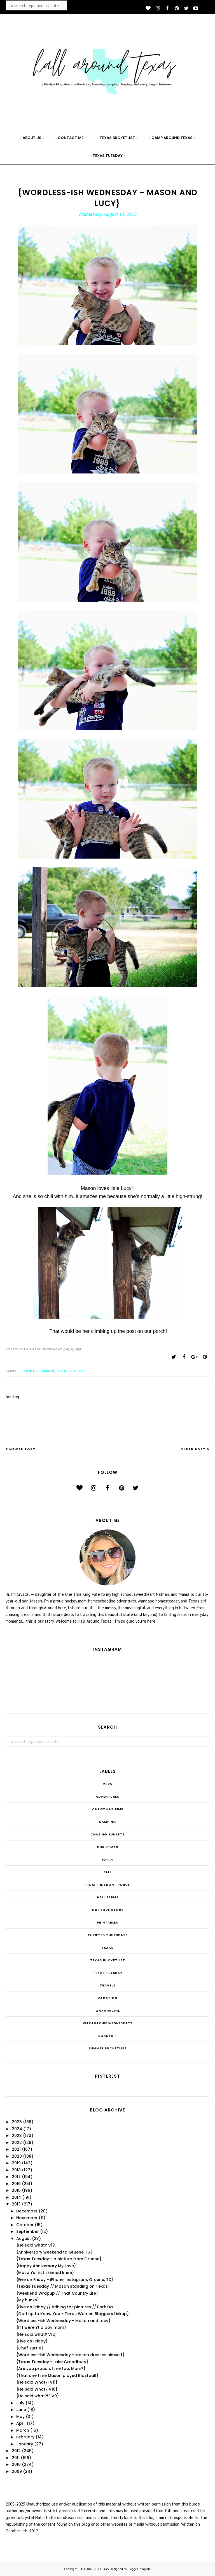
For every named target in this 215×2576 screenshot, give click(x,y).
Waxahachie (107, 2010)
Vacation (107, 1998)
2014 (16, 2197)
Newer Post (22, 1449)
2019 (16, 2163)
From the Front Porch (107, 1884)
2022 (17, 2142)
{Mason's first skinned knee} (45, 2272)
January (24, 2444)
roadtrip (107, 2035)
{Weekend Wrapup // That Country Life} (57, 2293)
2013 (16, 2204)
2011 (16, 2457)
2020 (17, 2156)
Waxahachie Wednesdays (107, 2023)
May (20, 2416)
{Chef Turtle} (29, 2348)
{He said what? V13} (36, 2245)
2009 (17, 2471)
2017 (16, 2176)
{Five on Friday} (32, 2341)
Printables (107, 1922)
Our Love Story (107, 1910)
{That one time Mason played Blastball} (57, 2375)
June (21, 2409)
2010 (16, 2464)
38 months (29, 1371)
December (27, 2211)
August (23, 2238)
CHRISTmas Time (107, 1809)
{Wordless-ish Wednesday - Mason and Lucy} (63, 2320)
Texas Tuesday (107, 1973)
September (27, 2231)
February (25, 2437)
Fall (107, 1872)
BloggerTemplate (139, 2569)
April (20, 2423)
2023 (17, 2135)
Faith (107, 1859)
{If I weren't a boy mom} (41, 2327)
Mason (48, 1371)
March (22, 2430)
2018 (16, 2170)
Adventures (107, 1796)
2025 (107, 1784)
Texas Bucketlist (107, 1960)
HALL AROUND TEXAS (93, 2569)
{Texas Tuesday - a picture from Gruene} (58, 2259)
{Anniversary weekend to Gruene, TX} (54, 2252)
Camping (107, 1822)
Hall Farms (107, 1897)
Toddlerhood (70, 1371)
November (27, 2218)
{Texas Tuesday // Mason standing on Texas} (63, 2286)
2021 (16, 2149)
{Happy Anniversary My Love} (46, 2266)
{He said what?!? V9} (37, 2396)
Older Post (193, 1449)
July (20, 2403)
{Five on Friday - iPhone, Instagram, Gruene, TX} (64, 2279)
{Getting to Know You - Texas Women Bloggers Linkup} (72, 2313)
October (25, 2225)
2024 (17, 2129)
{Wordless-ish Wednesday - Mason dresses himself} (70, 2355)
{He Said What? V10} (36, 2389)
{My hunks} (27, 2300)
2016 (16, 2183)
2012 (16, 2451)
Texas (107, 1947)
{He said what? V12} (36, 2334)
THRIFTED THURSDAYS (108, 1935)
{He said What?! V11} (36, 2382)
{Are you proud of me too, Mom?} (50, 2368)
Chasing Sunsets (107, 1834)
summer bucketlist (107, 2048)
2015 (16, 2190)
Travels (107, 1985)
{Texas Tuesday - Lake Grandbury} (52, 2362)
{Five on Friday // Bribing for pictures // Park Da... (65, 2307)
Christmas (107, 1847)
